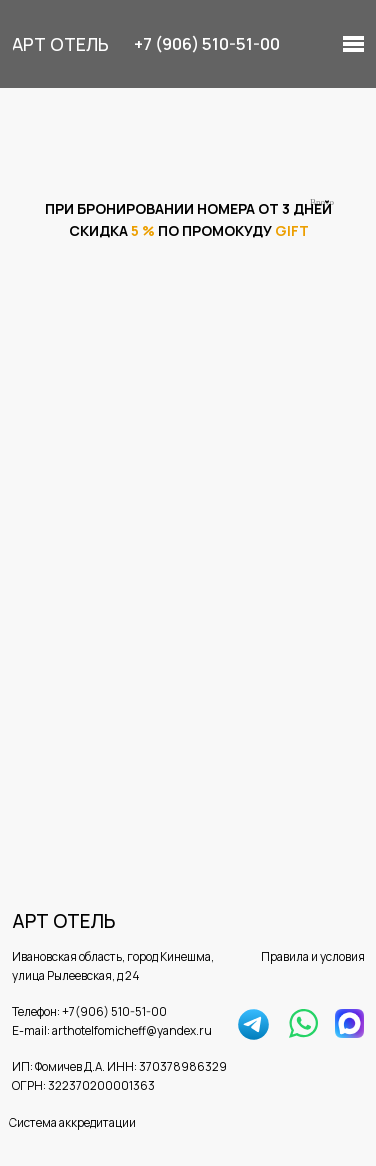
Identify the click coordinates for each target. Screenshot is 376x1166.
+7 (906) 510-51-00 (207, 43)
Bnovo (322, 202)
